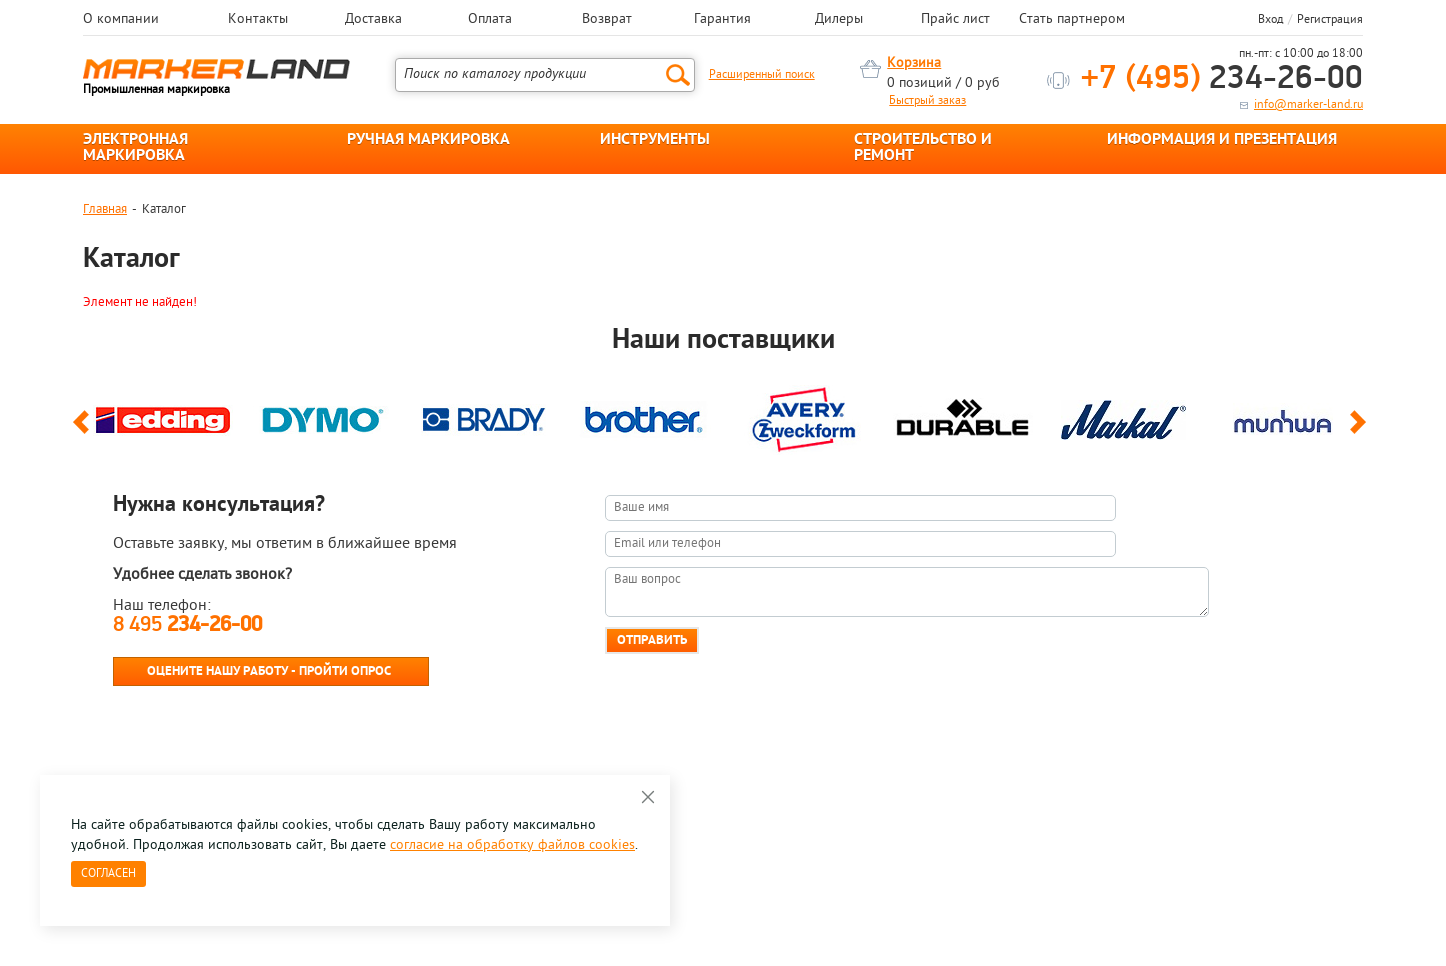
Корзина (914, 63)
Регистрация (1330, 20)
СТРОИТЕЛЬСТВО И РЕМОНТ (923, 148)
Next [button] (1361, 431)
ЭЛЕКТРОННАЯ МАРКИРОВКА (135, 148)
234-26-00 (1222, 79)
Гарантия (722, 20)
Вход (1270, 20)
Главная (105, 209)
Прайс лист (955, 20)
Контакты (258, 20)
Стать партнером (1072, 20)
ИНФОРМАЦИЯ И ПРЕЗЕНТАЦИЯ (1222, 140)
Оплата (490, 20)
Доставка (373, 20)
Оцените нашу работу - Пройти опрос (269, 671)
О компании (121, 20)
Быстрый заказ (927, 101)
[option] (163, 415)
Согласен (108, 874)
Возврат (607, 20)
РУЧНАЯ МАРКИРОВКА (428, 140)
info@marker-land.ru (1308, 105)
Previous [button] (84, 431)
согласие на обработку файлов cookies (512, 845)
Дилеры (839, 20)
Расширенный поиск (762, 75)
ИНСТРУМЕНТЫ (655, 140)
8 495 (187, 625)
